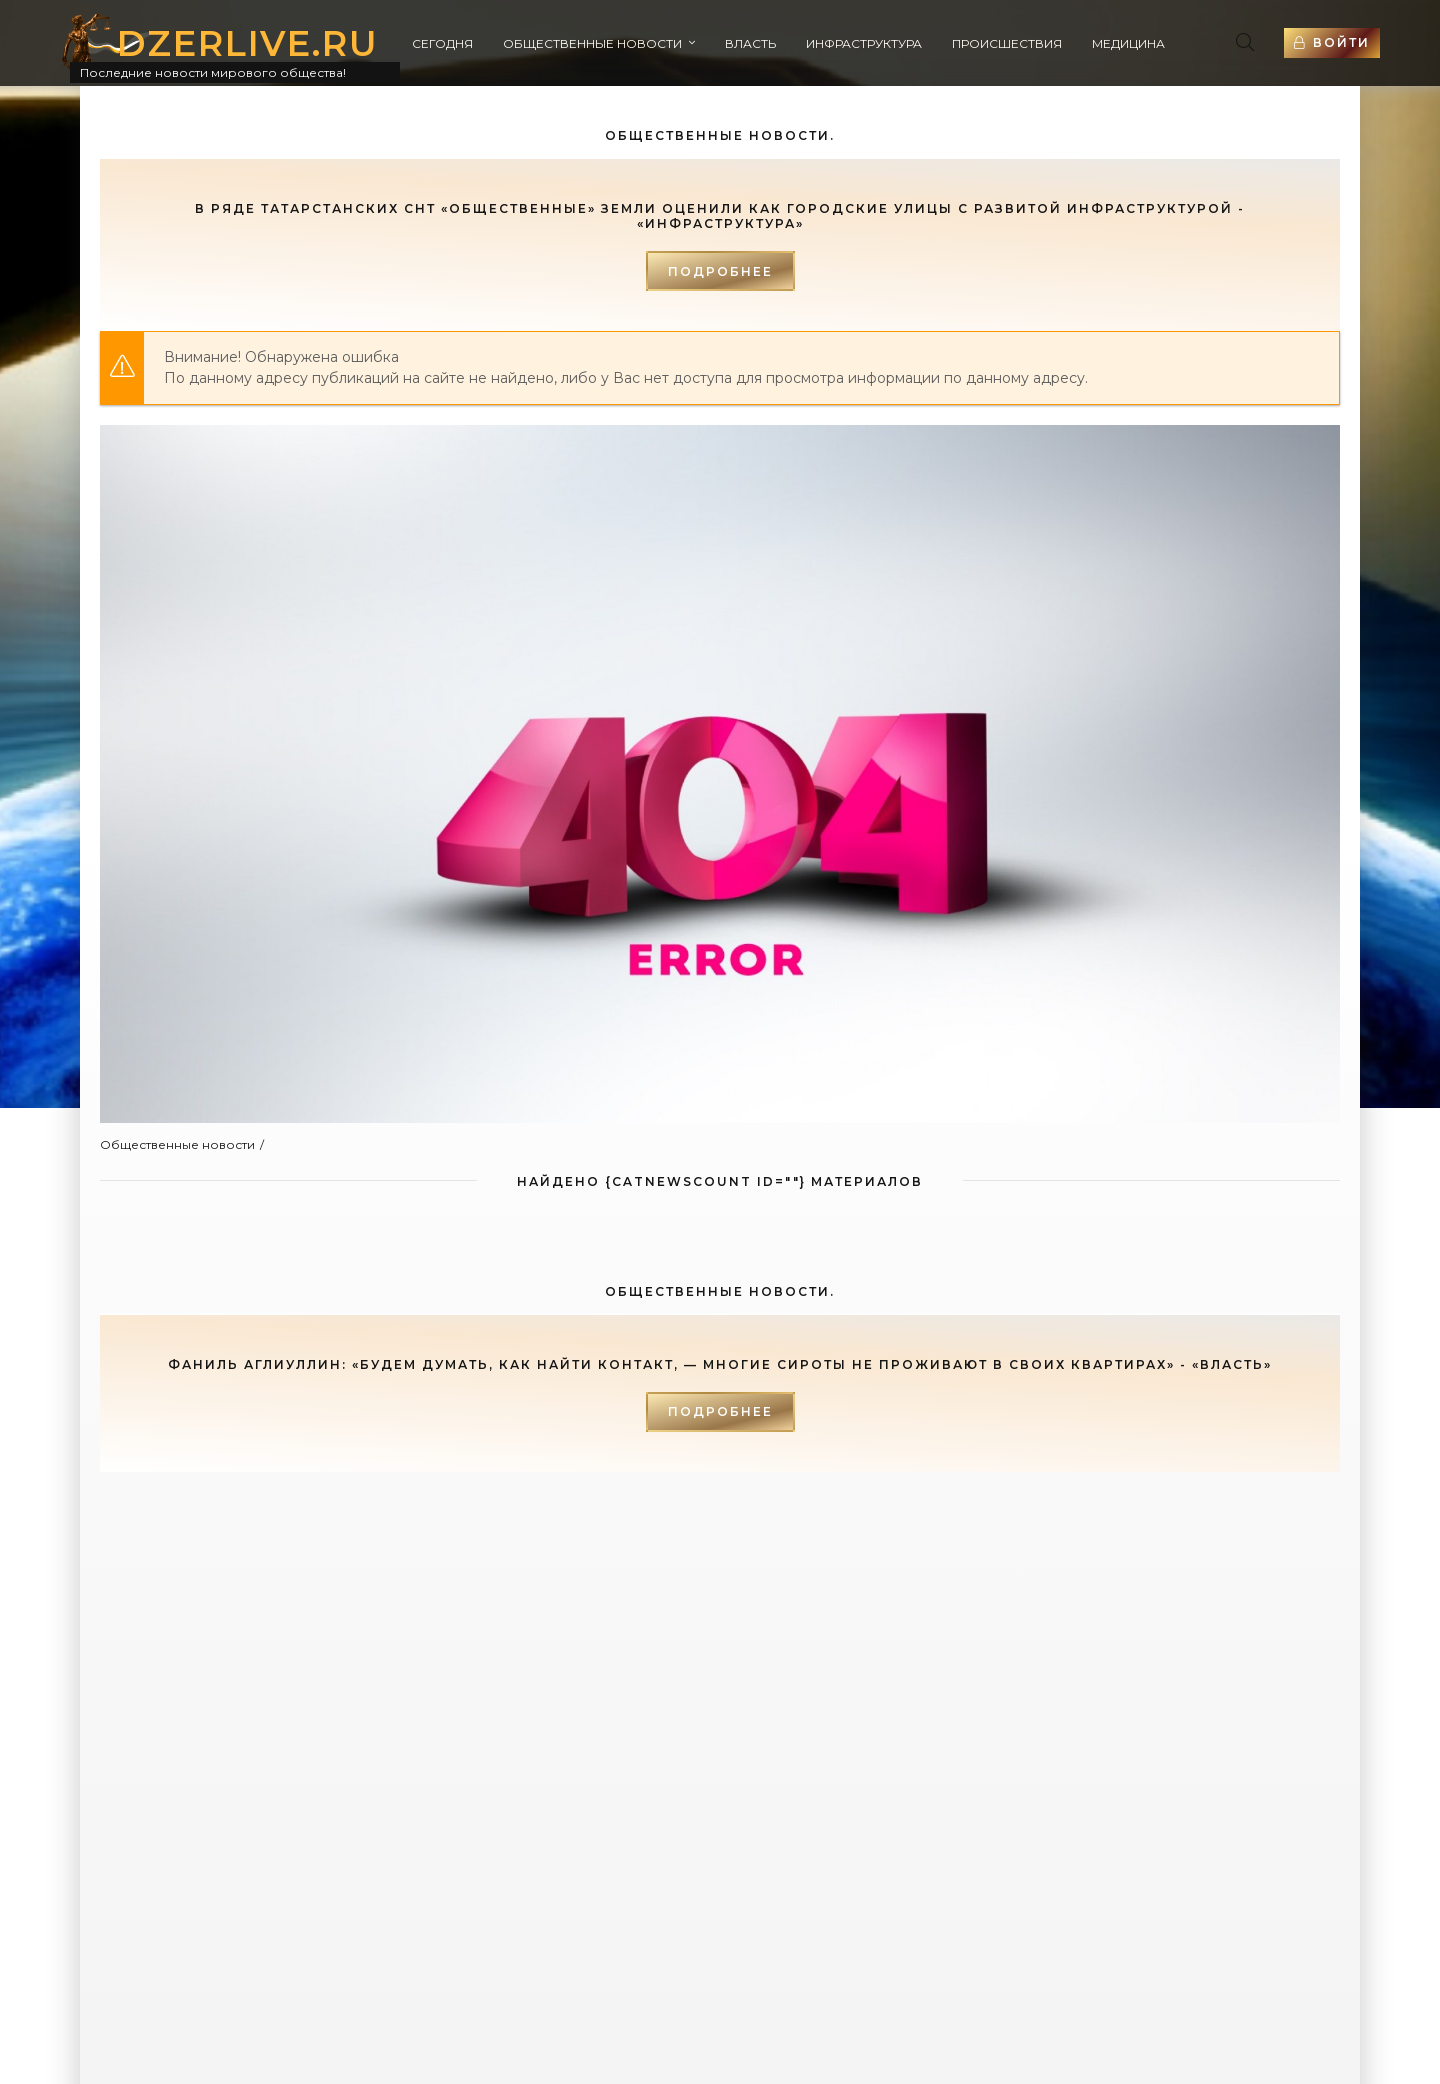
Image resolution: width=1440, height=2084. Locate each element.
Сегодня (442, 43)
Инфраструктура (864, 43)
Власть (750, 43)
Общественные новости (592, 43)
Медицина (1128, 43)
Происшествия (1007, 43)
